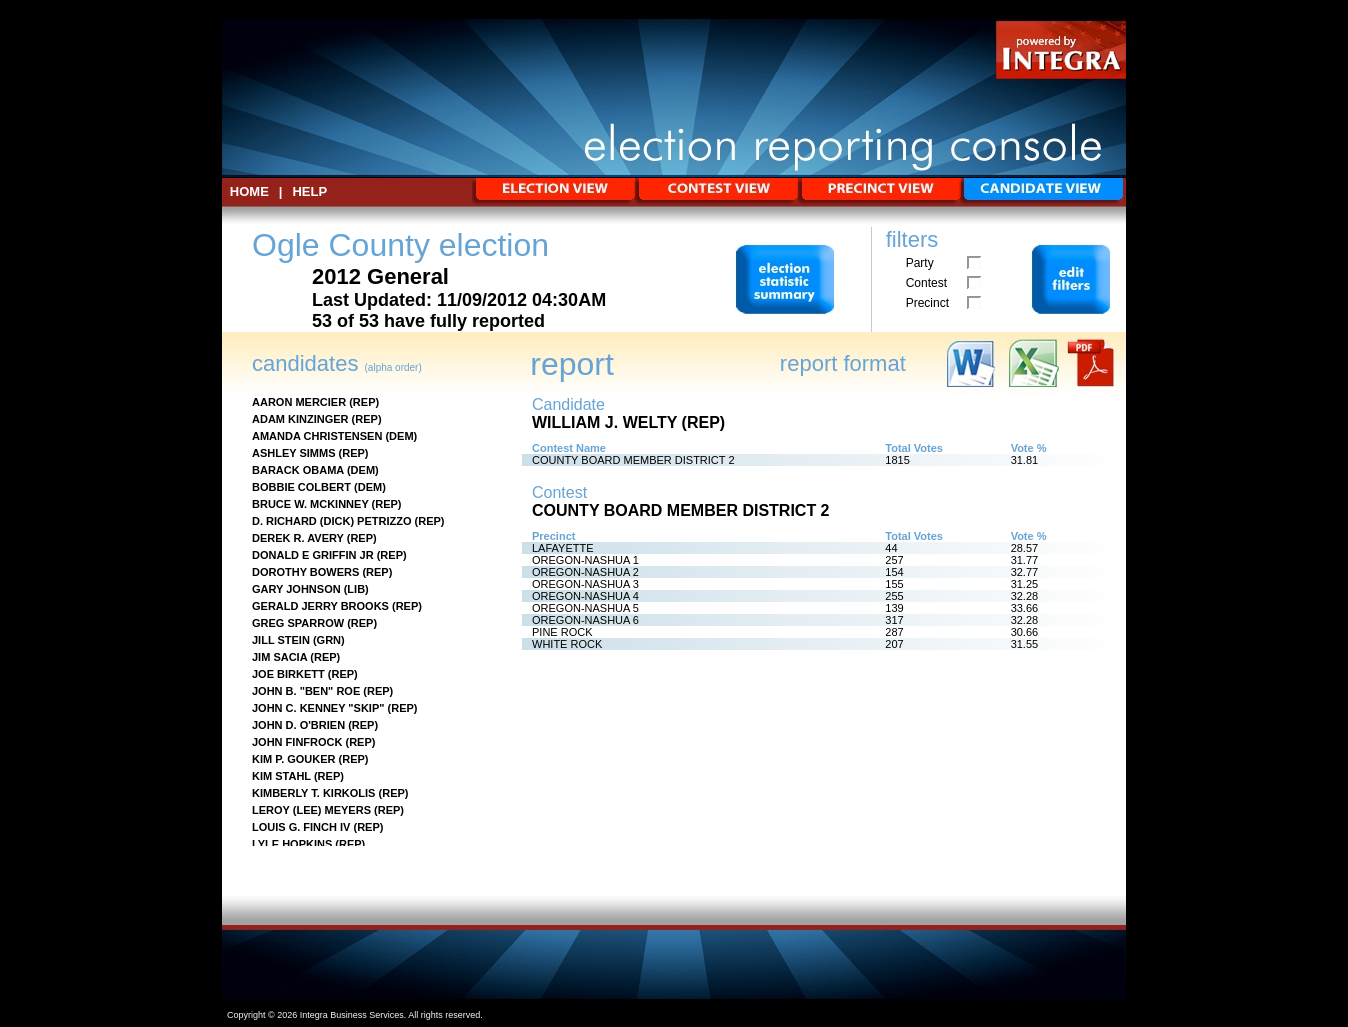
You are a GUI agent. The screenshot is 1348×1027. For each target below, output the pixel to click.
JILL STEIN (281, 640)
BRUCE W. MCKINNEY (310, 504)
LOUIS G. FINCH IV (301, 827)
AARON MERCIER (299, 402)
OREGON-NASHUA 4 (585, 596)
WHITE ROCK (567, 644)
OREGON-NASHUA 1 (585, 560)
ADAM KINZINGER (300, 419)
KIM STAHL (281, 776)
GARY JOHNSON (296, 589)
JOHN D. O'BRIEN (298, 725)
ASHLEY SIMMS (294, 453)
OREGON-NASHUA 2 (585, 572)
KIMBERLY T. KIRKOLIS (313, 793)
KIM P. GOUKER (294, 759)
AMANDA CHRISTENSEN (317, 436)
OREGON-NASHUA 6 (585, 620)
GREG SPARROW (298, 623)
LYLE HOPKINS (292, 844)
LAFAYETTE (563, 548)
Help (309, 191)
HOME (249, 191)
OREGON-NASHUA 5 (585, 608)
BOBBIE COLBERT (301, 487)
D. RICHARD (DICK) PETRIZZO (332, 521)
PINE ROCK (562, 632)
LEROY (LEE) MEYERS (311, 810)
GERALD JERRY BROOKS (320, 606)
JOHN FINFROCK (297, 742)
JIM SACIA (279, 657)
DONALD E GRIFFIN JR (313, 555)
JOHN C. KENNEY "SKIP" (318, 708)
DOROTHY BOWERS (305, 572)
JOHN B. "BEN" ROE (306, 691)
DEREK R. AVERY (298, 538)
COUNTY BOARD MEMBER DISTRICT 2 (633, 460)
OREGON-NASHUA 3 (585, 584)
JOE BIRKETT (288, 674)
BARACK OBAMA (298, 470)
